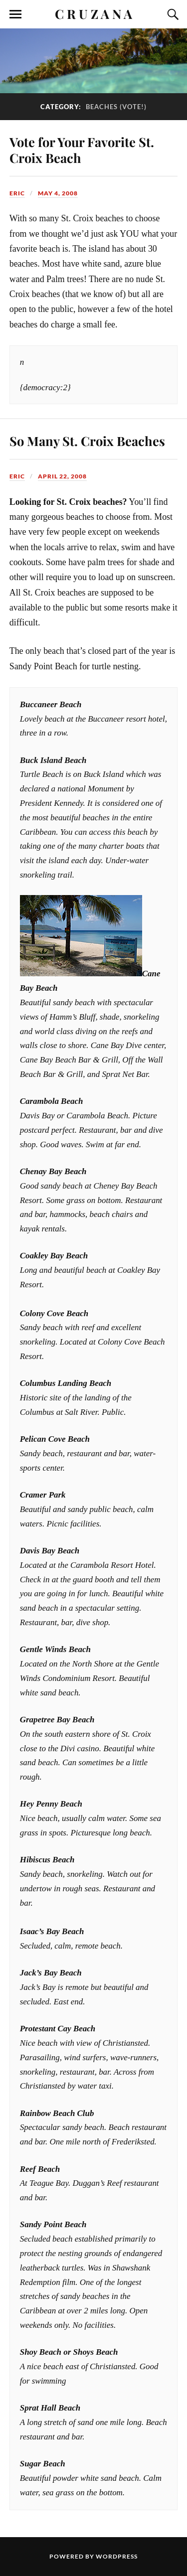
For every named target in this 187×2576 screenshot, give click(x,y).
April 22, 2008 (62, 476)
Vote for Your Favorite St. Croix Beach (81, 149)
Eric (17, 193)
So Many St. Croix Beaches (87, 440)
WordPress (117, 2556)
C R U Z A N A (93, 13)
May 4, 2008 (58, 193)
